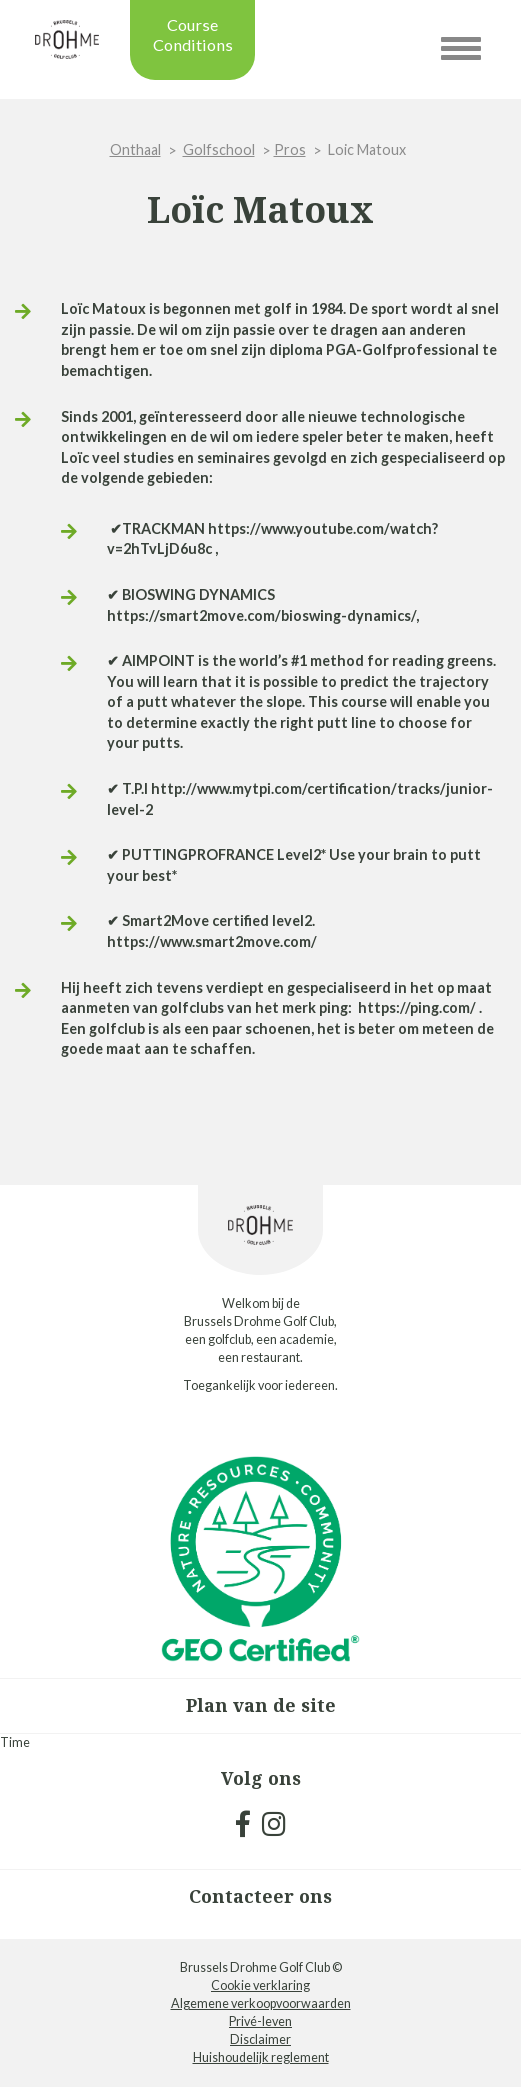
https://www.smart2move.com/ (212, 941)
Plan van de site (261, 1705)
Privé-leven (260, 2021)
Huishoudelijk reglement (261, 2057)
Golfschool (219, 149)
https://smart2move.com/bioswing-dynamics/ (261, 615)
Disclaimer (260, 2039)
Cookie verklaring (260, 1985)
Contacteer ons (260, 1896)
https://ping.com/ (417, 1007)
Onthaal (135, 149)
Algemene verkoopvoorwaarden (261, 2003)
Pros (290, 149)
